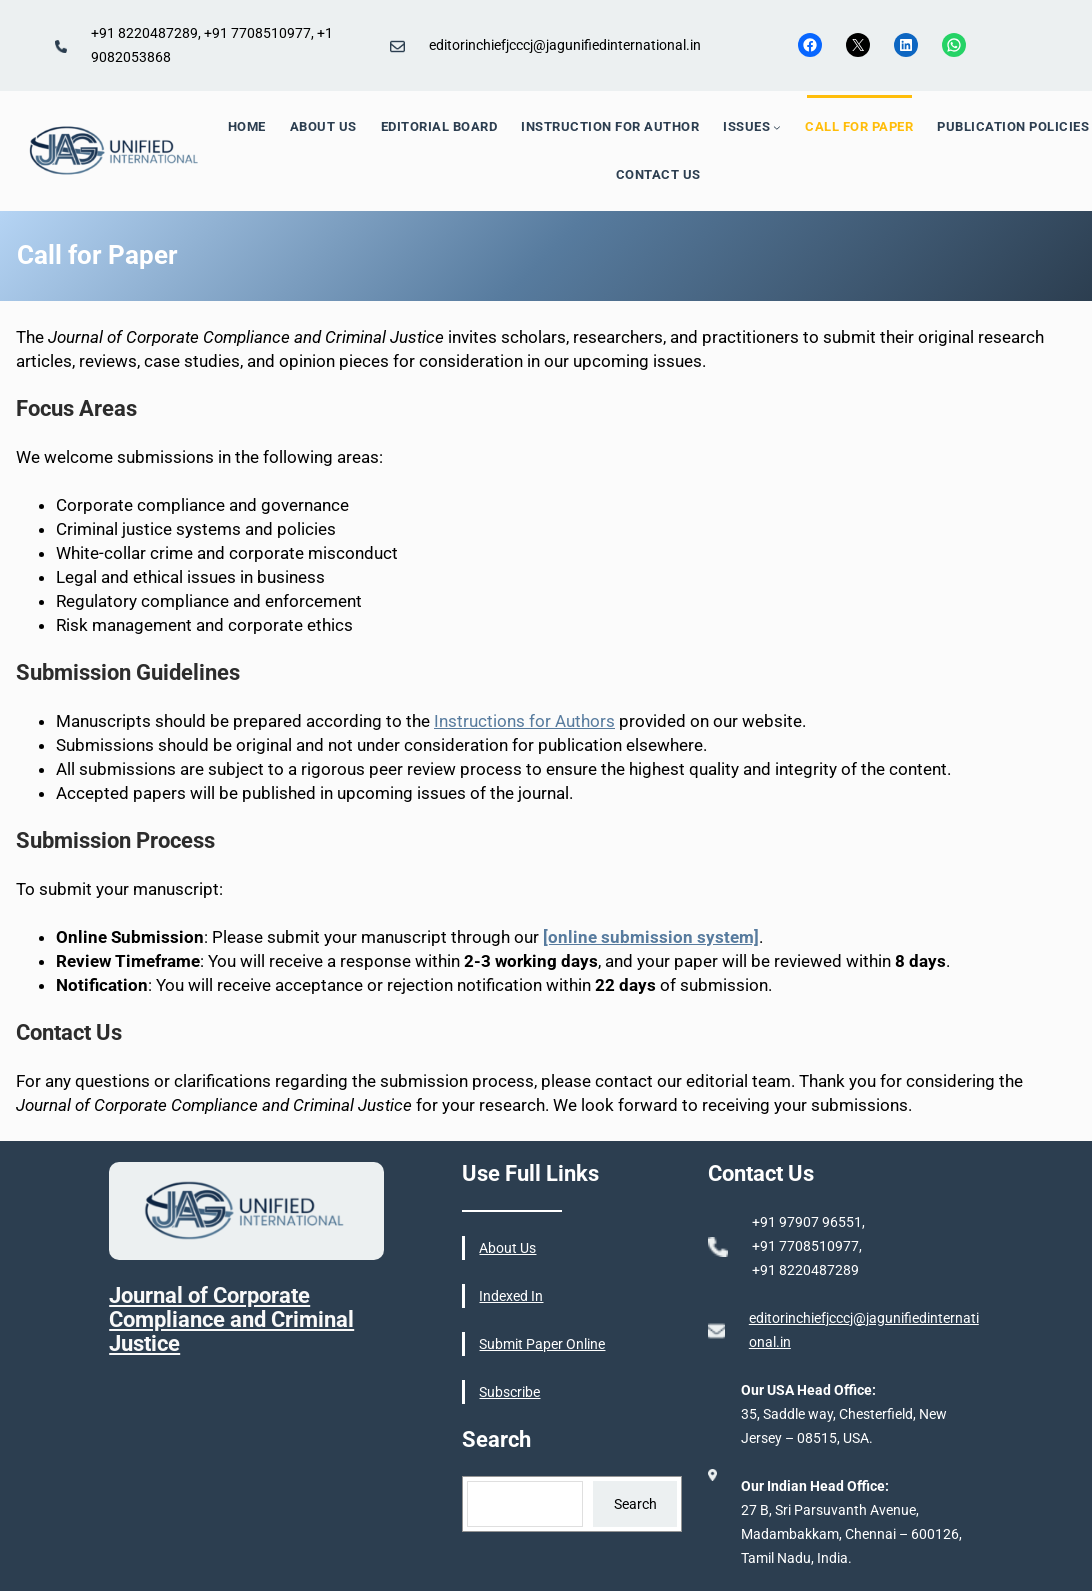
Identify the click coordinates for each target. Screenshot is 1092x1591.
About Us (507, 1248)
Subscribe (509, 1392)
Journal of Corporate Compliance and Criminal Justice (231, 1319)
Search (635, 1504)
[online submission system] (651, 937)
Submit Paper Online (542, 1344)
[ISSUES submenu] (777, 127)
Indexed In (511, 1296)
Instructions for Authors (524, 721)
